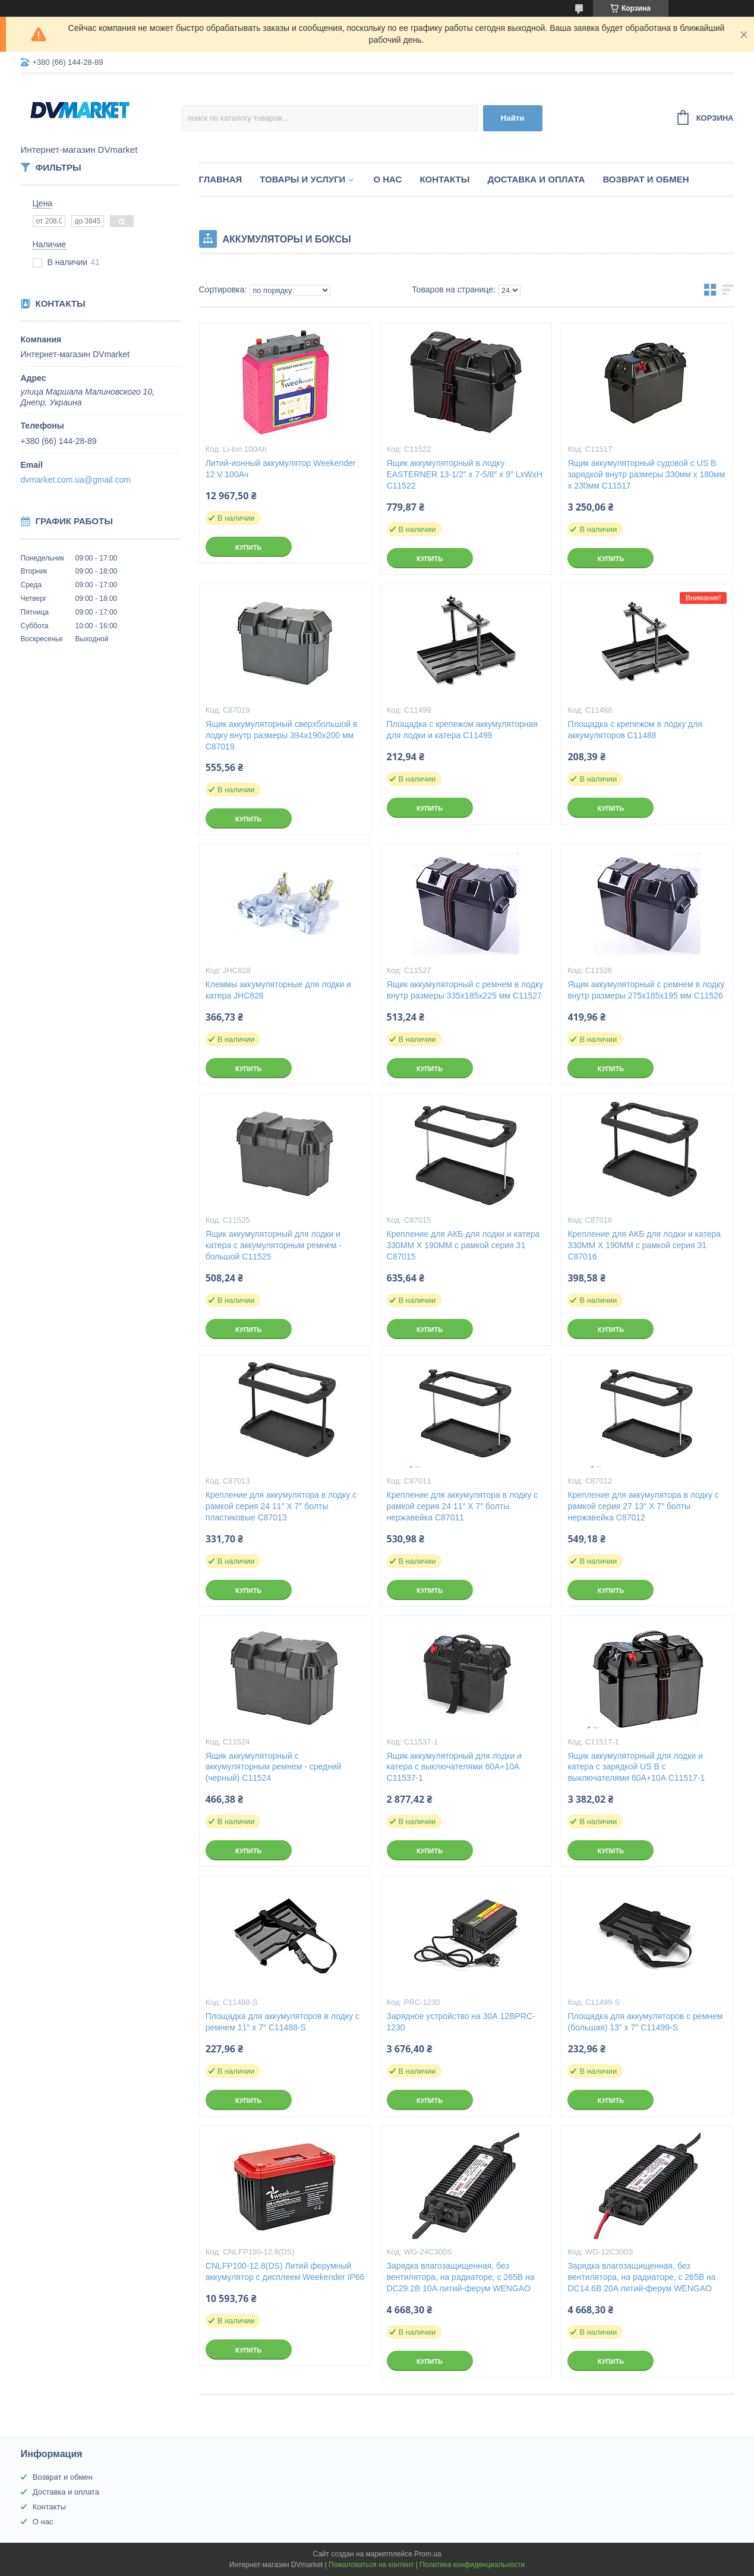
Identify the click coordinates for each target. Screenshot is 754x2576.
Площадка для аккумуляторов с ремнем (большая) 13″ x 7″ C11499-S (645, 2021)
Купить (248, 547)
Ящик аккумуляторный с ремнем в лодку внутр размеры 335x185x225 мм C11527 (465, 990)
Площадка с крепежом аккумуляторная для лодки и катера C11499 (462, 729)
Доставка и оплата (536, 179)
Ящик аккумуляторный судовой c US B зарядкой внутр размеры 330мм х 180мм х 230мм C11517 (646, 474)
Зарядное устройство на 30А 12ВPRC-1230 (461, 2021)
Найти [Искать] (513, 118)
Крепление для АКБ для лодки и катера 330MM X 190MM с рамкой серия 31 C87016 (644, 1245)
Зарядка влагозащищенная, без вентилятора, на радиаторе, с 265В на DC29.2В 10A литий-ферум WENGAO (461, 2277)
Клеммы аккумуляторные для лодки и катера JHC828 (278, 990)
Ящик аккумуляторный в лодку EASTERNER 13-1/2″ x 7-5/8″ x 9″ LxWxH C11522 (464, 474)
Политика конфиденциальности (472, 2565)
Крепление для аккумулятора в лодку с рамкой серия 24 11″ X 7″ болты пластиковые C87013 (281, 1506)
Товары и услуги (302, 179)
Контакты (444, 179)
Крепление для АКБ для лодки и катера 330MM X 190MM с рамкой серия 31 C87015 (463, 1245)
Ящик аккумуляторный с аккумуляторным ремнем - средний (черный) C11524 (274, 1767)
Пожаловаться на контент (371, 2565)
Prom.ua (427, 2554)
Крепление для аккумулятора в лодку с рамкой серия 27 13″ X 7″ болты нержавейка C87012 (643, 1506)
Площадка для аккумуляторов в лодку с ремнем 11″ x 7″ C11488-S (282, 2021)
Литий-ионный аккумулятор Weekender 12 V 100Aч (281, 468)
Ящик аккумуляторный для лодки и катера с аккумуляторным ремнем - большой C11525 (274, 1245)
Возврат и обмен (645, 179)
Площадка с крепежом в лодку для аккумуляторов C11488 (634, 729)
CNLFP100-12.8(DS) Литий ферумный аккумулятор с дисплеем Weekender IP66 (285, 2271)
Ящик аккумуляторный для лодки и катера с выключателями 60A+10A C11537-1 (454, 1767)
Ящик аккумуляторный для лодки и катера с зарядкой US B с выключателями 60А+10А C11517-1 (636, 1767)
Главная (220, 179)
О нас (387, 179)
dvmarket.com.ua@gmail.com (76, 479)
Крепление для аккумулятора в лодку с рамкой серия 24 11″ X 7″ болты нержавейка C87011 (462, 1506)
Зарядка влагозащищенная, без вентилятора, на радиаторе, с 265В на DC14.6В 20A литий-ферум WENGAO (641, 2277)
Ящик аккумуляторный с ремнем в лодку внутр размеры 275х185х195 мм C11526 (645, 990)
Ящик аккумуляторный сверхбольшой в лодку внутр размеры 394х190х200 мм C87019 (282, 735)
